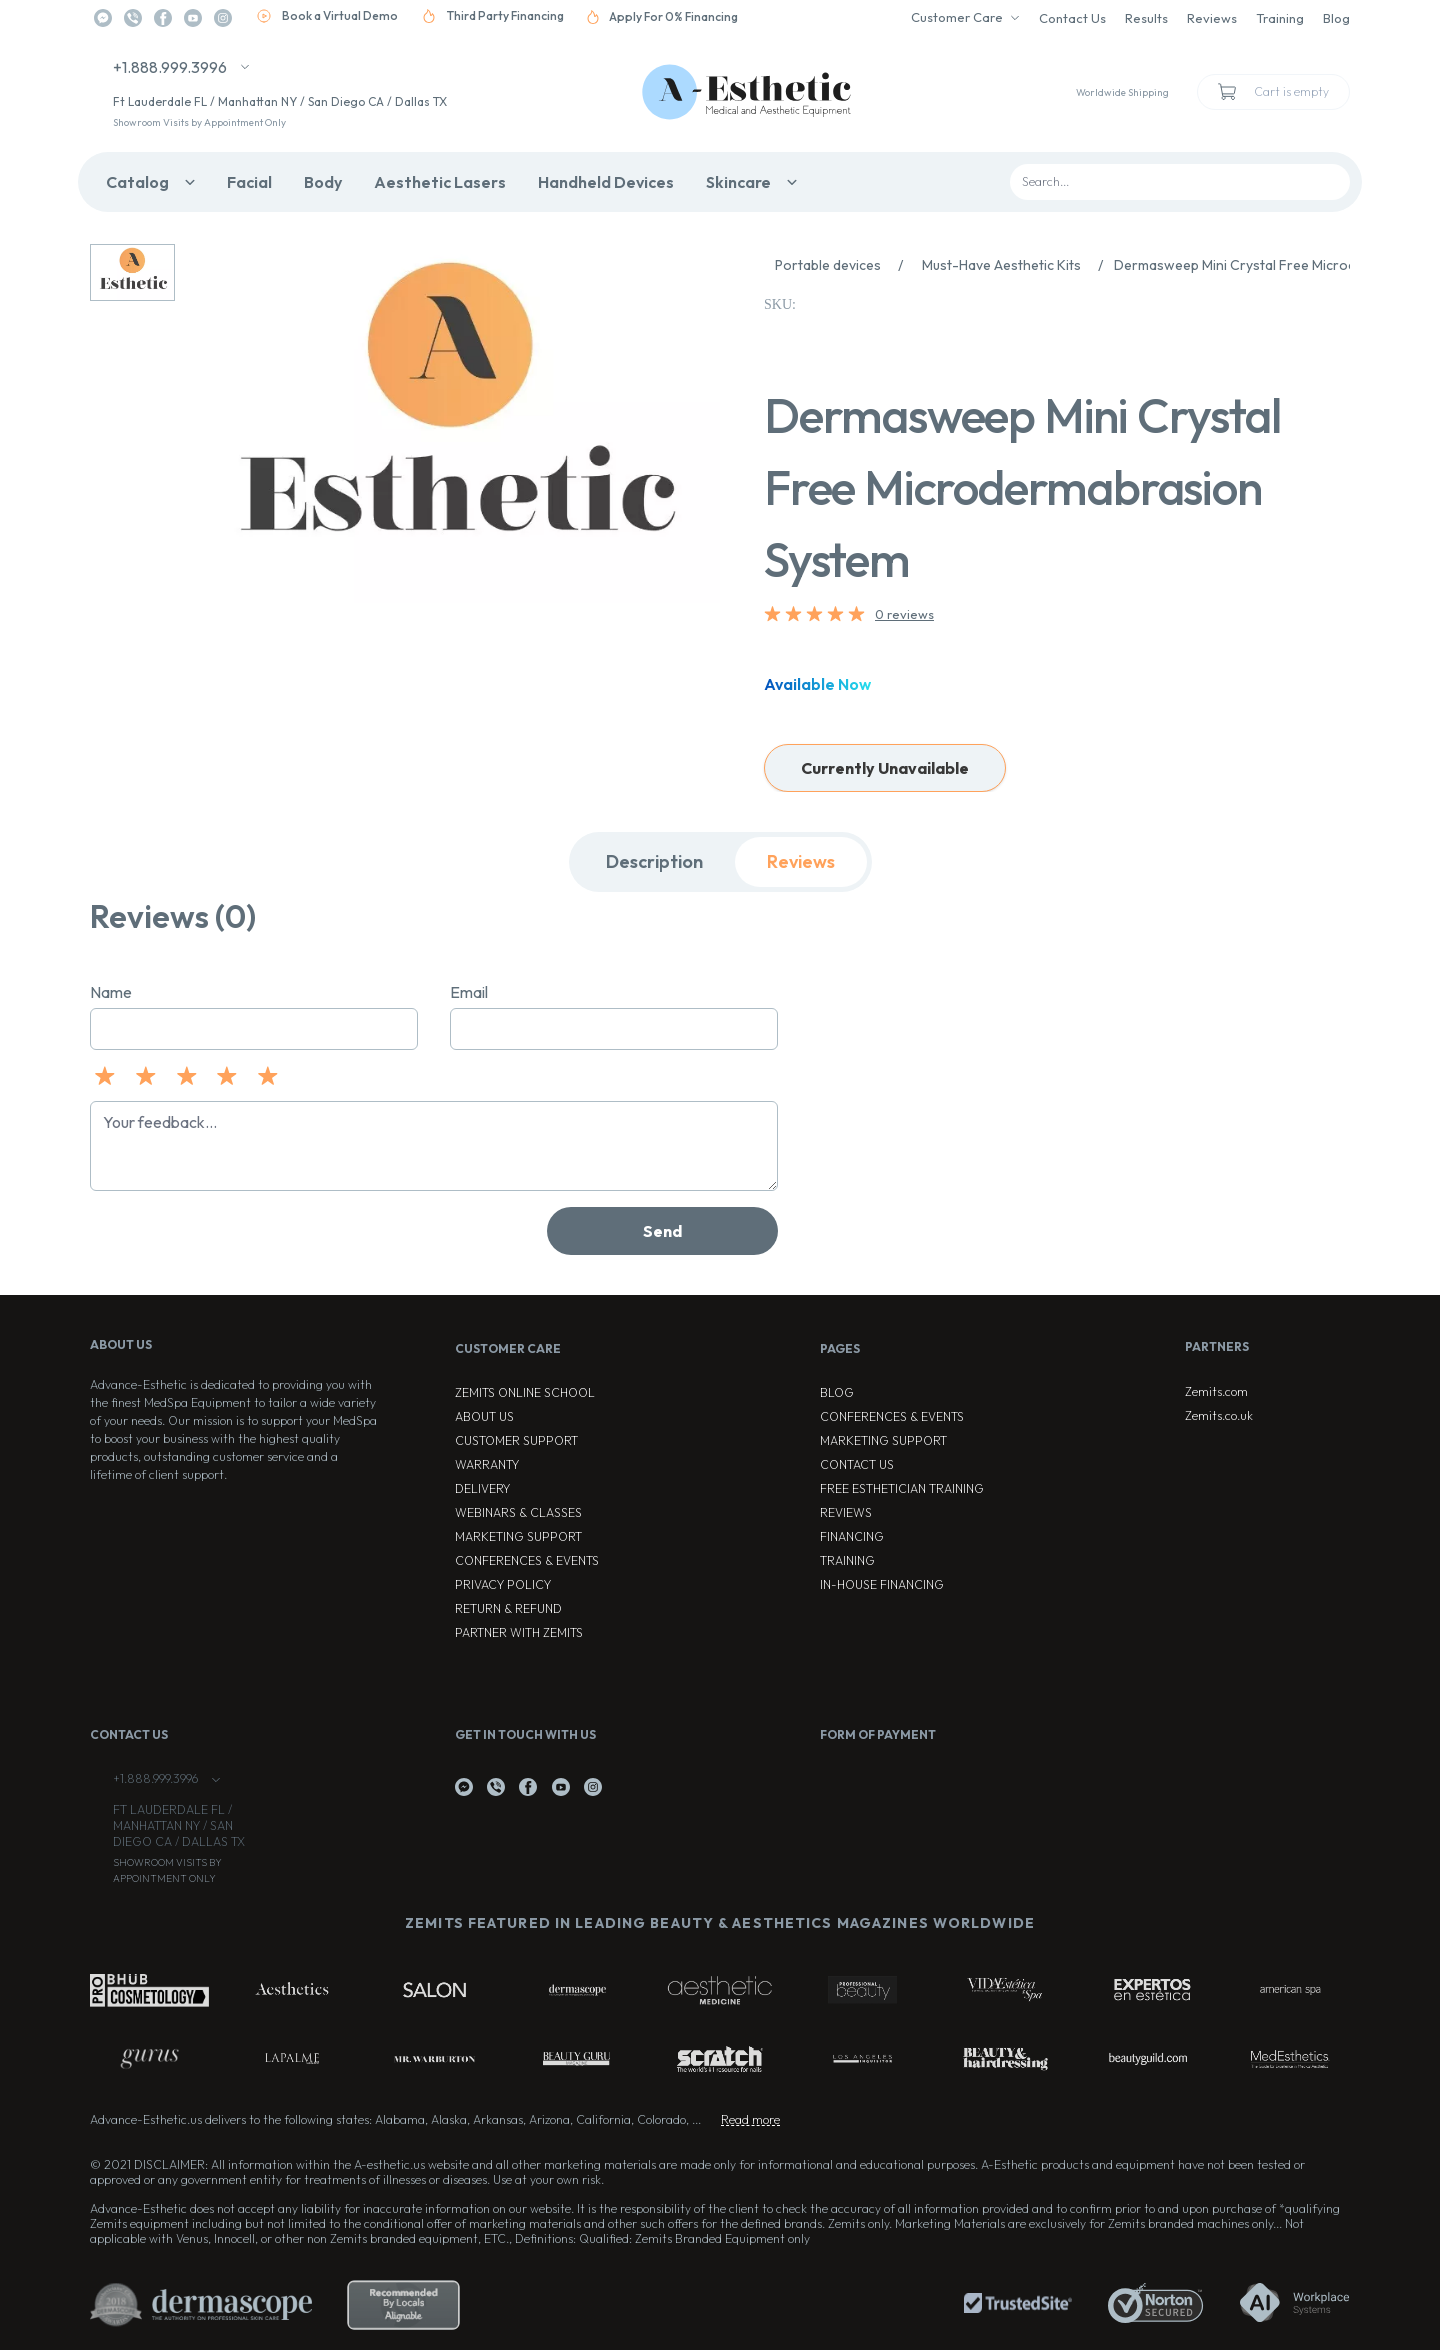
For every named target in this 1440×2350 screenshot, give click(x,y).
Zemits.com (1216, 1391)
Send (662, 1231)
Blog (1336, 18)
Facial (249, 182)
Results (1146, 18)
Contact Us (1072, 18)
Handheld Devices (606, 182)
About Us (484, 1416)
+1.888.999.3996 (170, 67)
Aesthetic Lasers (440, 182)
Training (1280, 18)
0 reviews (904, 614)
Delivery (482, 1488)
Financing (852, 1536)
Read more (750, 2119)
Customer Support (516, 1440)
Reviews (1212, 18)
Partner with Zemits (519, 1632)
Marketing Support (518, 1536)
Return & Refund (508, 1608)
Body (323, 182)
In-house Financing (882, 1584)
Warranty (487, 1464)
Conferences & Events (527, 1560)
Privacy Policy (503, 1584)
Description (654, 861)
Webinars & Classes (518, 1512)
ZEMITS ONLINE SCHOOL (525, 1392)
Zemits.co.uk (1219, 1415)
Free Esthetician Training (902, 1488)
